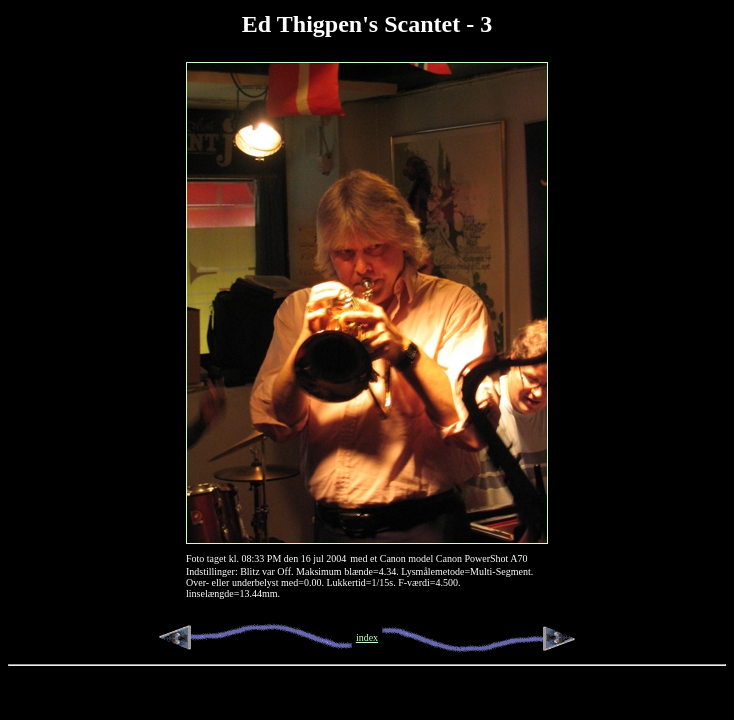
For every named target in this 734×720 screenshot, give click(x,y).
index (367, 637)
